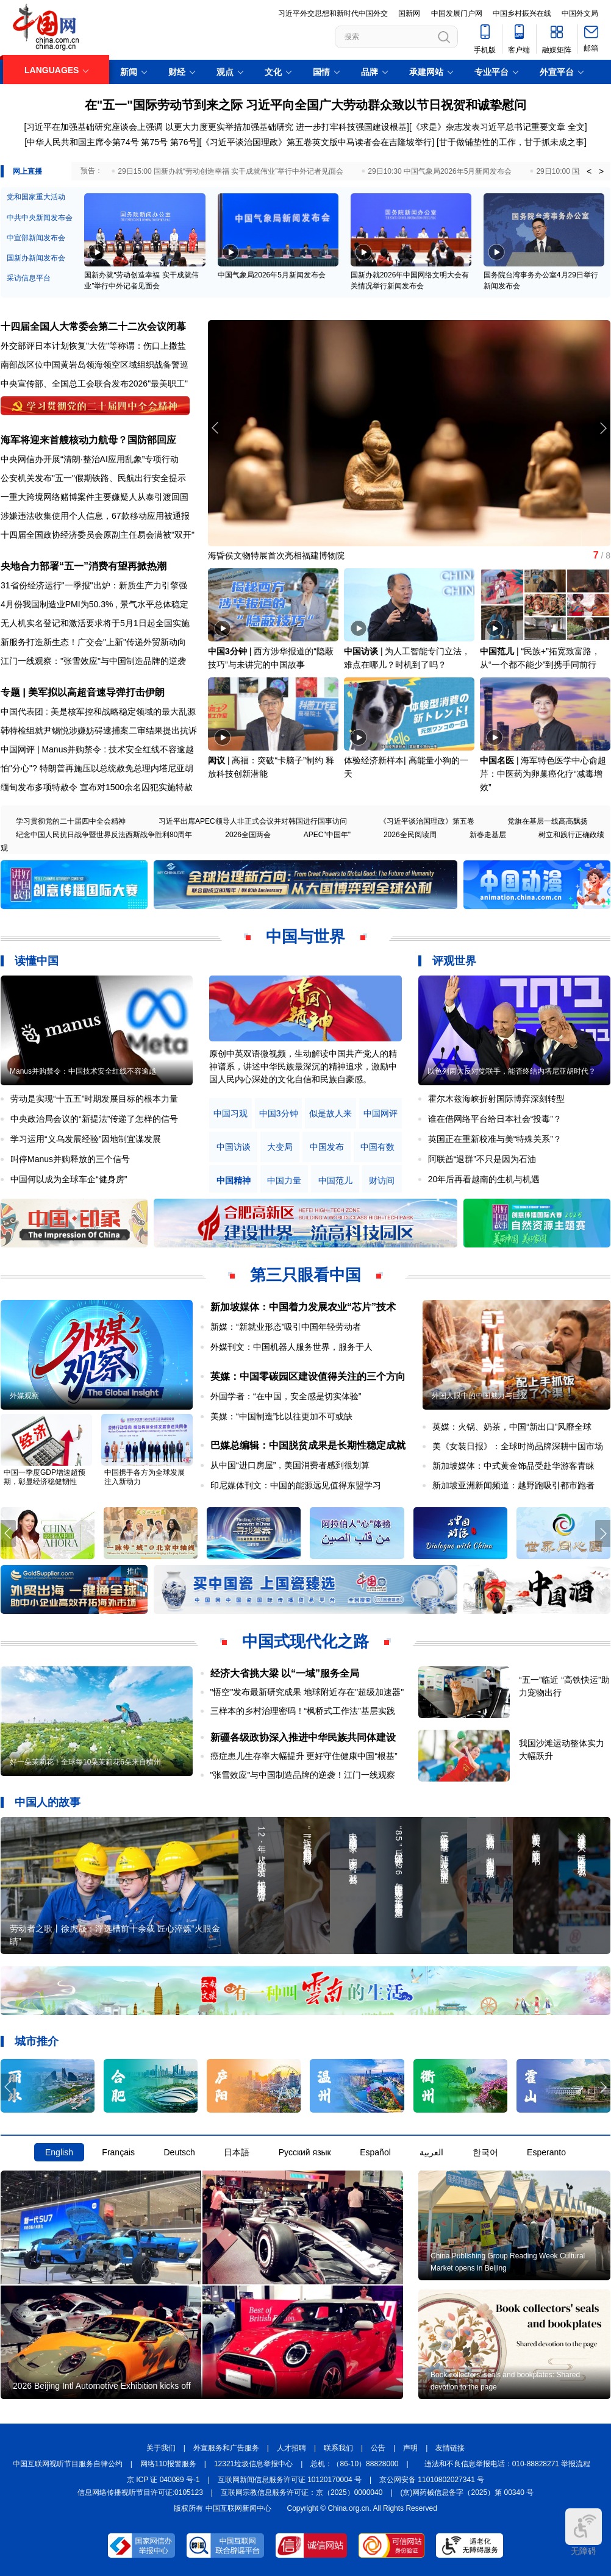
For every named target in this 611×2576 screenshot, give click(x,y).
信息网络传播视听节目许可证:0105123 (140, 2492)
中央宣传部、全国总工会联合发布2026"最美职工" (94, 383)
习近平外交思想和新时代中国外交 (333, 13)
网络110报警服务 (168, 2464)
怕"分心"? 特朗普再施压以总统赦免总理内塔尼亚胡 (97, 768)
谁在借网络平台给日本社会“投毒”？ (495, 1119)
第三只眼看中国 (305, 1275)
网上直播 (27, 171)
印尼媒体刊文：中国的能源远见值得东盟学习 (295, 1485)
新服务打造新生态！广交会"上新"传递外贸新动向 (93, 642)
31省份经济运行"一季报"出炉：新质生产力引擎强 (94, 585)
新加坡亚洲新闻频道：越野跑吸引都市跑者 (513, 1485)
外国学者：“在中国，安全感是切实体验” (285, 1396)
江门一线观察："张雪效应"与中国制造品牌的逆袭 (93, 661)
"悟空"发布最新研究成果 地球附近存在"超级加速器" (307, 1692)
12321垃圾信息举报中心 (253, 2464)
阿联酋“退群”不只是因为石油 (482, 1159)
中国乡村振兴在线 (522, 13)
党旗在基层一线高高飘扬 (547, 821)
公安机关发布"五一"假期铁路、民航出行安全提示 (93, 478)
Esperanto (546, 2152)
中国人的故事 (47, 1802)
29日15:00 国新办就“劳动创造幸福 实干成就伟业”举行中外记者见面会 (230, 171)
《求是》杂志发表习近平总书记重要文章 (488, 127)
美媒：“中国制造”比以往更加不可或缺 (281, 1416)
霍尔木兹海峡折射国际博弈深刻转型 (496, 1099)
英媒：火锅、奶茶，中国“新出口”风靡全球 (511, 1427)
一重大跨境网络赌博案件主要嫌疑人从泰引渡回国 (94, 497)
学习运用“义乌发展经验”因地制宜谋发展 (85, 1139)
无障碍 (583, 2532)
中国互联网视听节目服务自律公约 (68, 2464)
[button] (602, 428)
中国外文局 (580, 13)
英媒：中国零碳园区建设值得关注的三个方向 (308, 1376)
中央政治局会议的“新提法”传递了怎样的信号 (94, 1119)
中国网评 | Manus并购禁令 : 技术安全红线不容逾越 (97, 749)
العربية (431, 2152)
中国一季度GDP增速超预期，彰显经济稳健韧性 (44, 1477)
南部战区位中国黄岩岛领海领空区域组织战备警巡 (94, 364)
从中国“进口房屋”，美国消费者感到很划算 (290, 1465)
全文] (577, 127)
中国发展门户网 (456, 13)
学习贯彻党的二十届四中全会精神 (71, 821)
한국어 (485, 2152)
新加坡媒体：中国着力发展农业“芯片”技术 (303, 1307)
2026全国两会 (248, 834)
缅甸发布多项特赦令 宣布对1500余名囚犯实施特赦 (97, 787)
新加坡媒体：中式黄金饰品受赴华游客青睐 (513, 1466)
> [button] (601, 171)
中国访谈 (361, 651)
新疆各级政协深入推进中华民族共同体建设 (303, 1737)
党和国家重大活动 (36, 197)
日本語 (236, 2152)
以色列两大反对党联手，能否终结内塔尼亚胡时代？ (511, 1071)
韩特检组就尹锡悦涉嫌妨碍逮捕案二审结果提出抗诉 (99, 730)
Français (118, 2152)
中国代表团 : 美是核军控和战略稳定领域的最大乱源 (98, 711)
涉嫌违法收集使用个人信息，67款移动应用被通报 (95, 516)
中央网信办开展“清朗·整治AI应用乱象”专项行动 (90, 459)
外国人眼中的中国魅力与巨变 (479, 1395)
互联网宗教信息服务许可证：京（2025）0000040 (301, 2492)
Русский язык (305, 2152)
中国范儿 (497, 651)
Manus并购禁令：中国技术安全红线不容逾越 (83, 1071)
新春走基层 (488, 834)
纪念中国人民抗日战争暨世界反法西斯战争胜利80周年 (104, 834)
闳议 (216, 760)
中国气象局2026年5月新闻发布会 (272, 275)
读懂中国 (37, 961)
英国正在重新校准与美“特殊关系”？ (495, 1139)
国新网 (409, 13)
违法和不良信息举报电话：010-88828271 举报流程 (507, 2464)
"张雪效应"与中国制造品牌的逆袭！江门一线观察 (303, 1775)
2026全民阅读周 (410, 834)
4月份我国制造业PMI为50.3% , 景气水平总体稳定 (94, 604)
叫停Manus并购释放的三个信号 (70, 1159)
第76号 (182, 142)
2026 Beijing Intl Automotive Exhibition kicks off (102, 2386)
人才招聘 (291, 2448)
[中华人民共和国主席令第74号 (81, 142)
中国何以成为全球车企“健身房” (68, 1179)
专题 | (14, 692)
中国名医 (497, 760)
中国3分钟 (227, 651)
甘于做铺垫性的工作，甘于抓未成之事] (513, 142)
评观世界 (454, 961)
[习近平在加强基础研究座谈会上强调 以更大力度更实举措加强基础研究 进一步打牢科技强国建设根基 (215, 127)
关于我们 (161, 2448)
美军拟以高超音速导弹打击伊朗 (96, 692)
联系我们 (338, 2448)
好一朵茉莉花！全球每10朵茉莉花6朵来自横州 (85, 1762)
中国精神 (233, 1180)
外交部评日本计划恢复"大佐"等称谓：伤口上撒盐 (93, 346)
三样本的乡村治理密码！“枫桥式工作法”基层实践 (302, 1711)
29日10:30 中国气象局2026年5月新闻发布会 (440, 171)
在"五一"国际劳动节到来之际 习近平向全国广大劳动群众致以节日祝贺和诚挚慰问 (306, 105)
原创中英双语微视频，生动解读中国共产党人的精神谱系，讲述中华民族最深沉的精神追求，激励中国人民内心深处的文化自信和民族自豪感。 (303, 1066)
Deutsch (179, 2152)
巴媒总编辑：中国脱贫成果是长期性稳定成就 (308, 1445)
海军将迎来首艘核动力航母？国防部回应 (88, 440)
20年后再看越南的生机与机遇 (484, 1179)
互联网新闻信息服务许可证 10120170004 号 (290, 2479)
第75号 (154, 142)
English (59, 2152)
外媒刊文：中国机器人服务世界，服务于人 (291, 1347)
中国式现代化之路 (305, 1641)
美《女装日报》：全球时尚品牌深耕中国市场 (517, 1446)
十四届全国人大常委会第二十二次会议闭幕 (93, 326)
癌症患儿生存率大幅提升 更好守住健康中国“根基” (304, 1756)
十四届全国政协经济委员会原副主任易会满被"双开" (98, 535)
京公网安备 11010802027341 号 (431, 2479)
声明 (410, 2448)
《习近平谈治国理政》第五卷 (426, 821)
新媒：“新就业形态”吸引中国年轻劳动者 (285, 1327)
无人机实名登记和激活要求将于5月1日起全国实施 (95, 623)
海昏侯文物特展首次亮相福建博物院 (276, 555)
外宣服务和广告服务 (226, 2448)
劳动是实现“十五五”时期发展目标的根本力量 (94, 1099)
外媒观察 (24, 1395)
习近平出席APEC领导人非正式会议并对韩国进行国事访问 (253, 821)
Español (375, 2152)
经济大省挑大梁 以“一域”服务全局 (284, 1673)
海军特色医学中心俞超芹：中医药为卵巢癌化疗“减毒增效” (543, 773)
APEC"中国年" (327, 834)
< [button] (589, 171)
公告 (378, 2448)
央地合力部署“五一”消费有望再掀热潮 (83, 566)
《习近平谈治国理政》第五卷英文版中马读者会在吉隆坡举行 (316, 142)
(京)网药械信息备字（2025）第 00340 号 (467, 2492)
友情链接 (450, 2448)
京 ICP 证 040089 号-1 (163, 2479)
